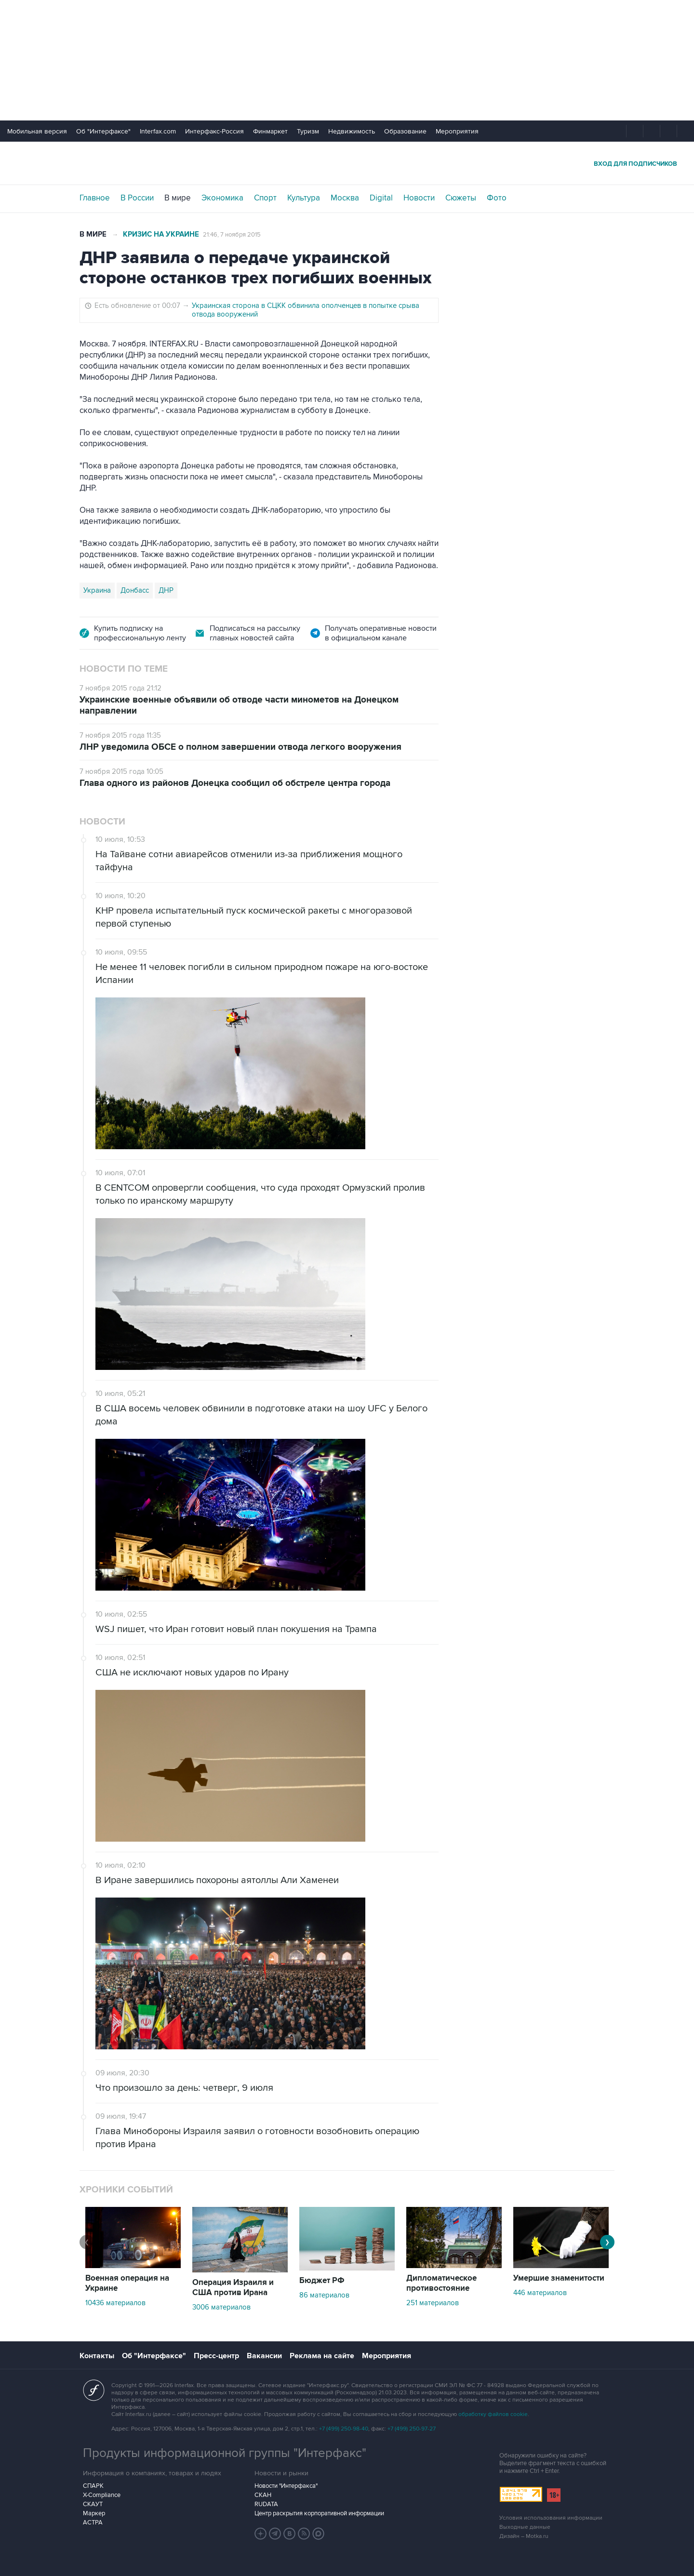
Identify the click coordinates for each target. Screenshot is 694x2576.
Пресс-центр (216, 2356)
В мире (177, 198)
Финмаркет (270, 131)
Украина (97, 590)
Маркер (94, 2513)
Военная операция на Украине (127, 2283)
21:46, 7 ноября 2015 (232, 235)
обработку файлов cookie (493, 2414)
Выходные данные (524, 2527)
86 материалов (324, 2295)
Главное (95, 198)
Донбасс (134, 590)
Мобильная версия (37, 131)
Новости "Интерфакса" (286, 2486)
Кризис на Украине (161, 234)
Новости (419, 198)
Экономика (222, 198)
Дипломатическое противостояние (441, 2283)
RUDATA (266, 2504)
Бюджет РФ (322, 2280)
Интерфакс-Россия (214, 131)
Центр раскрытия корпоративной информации (319, 2513)
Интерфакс (347, 163)
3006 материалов (221, 2307)
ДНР (166, 590)
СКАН (262, 2495)
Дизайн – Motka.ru (523, 2536)
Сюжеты (460, 198)
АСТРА (93, 2522)
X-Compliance (101, 2495)
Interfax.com (158, 131)
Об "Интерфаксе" (103, 131)
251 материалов (432, 2302)
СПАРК (93, 2486)
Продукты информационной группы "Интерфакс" (224, 2453)
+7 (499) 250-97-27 (411, 2428)
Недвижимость (351, 131)
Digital (381, 198)
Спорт (265, 198)
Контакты (97, 2356)
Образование (405, 131)
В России (137, 198)
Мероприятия (457, 131)
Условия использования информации (550, 2518)
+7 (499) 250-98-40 (343, 2428)
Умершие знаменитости (558, 2278)
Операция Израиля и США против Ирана (233, 2287)
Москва (345, 198)
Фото (497, 198)
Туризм (308, 131)
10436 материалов (115, 2302)
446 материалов (540, 2292)
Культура (303, 198)
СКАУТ (93, 2504)
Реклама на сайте (322, 2356)
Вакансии (264, 2356)
